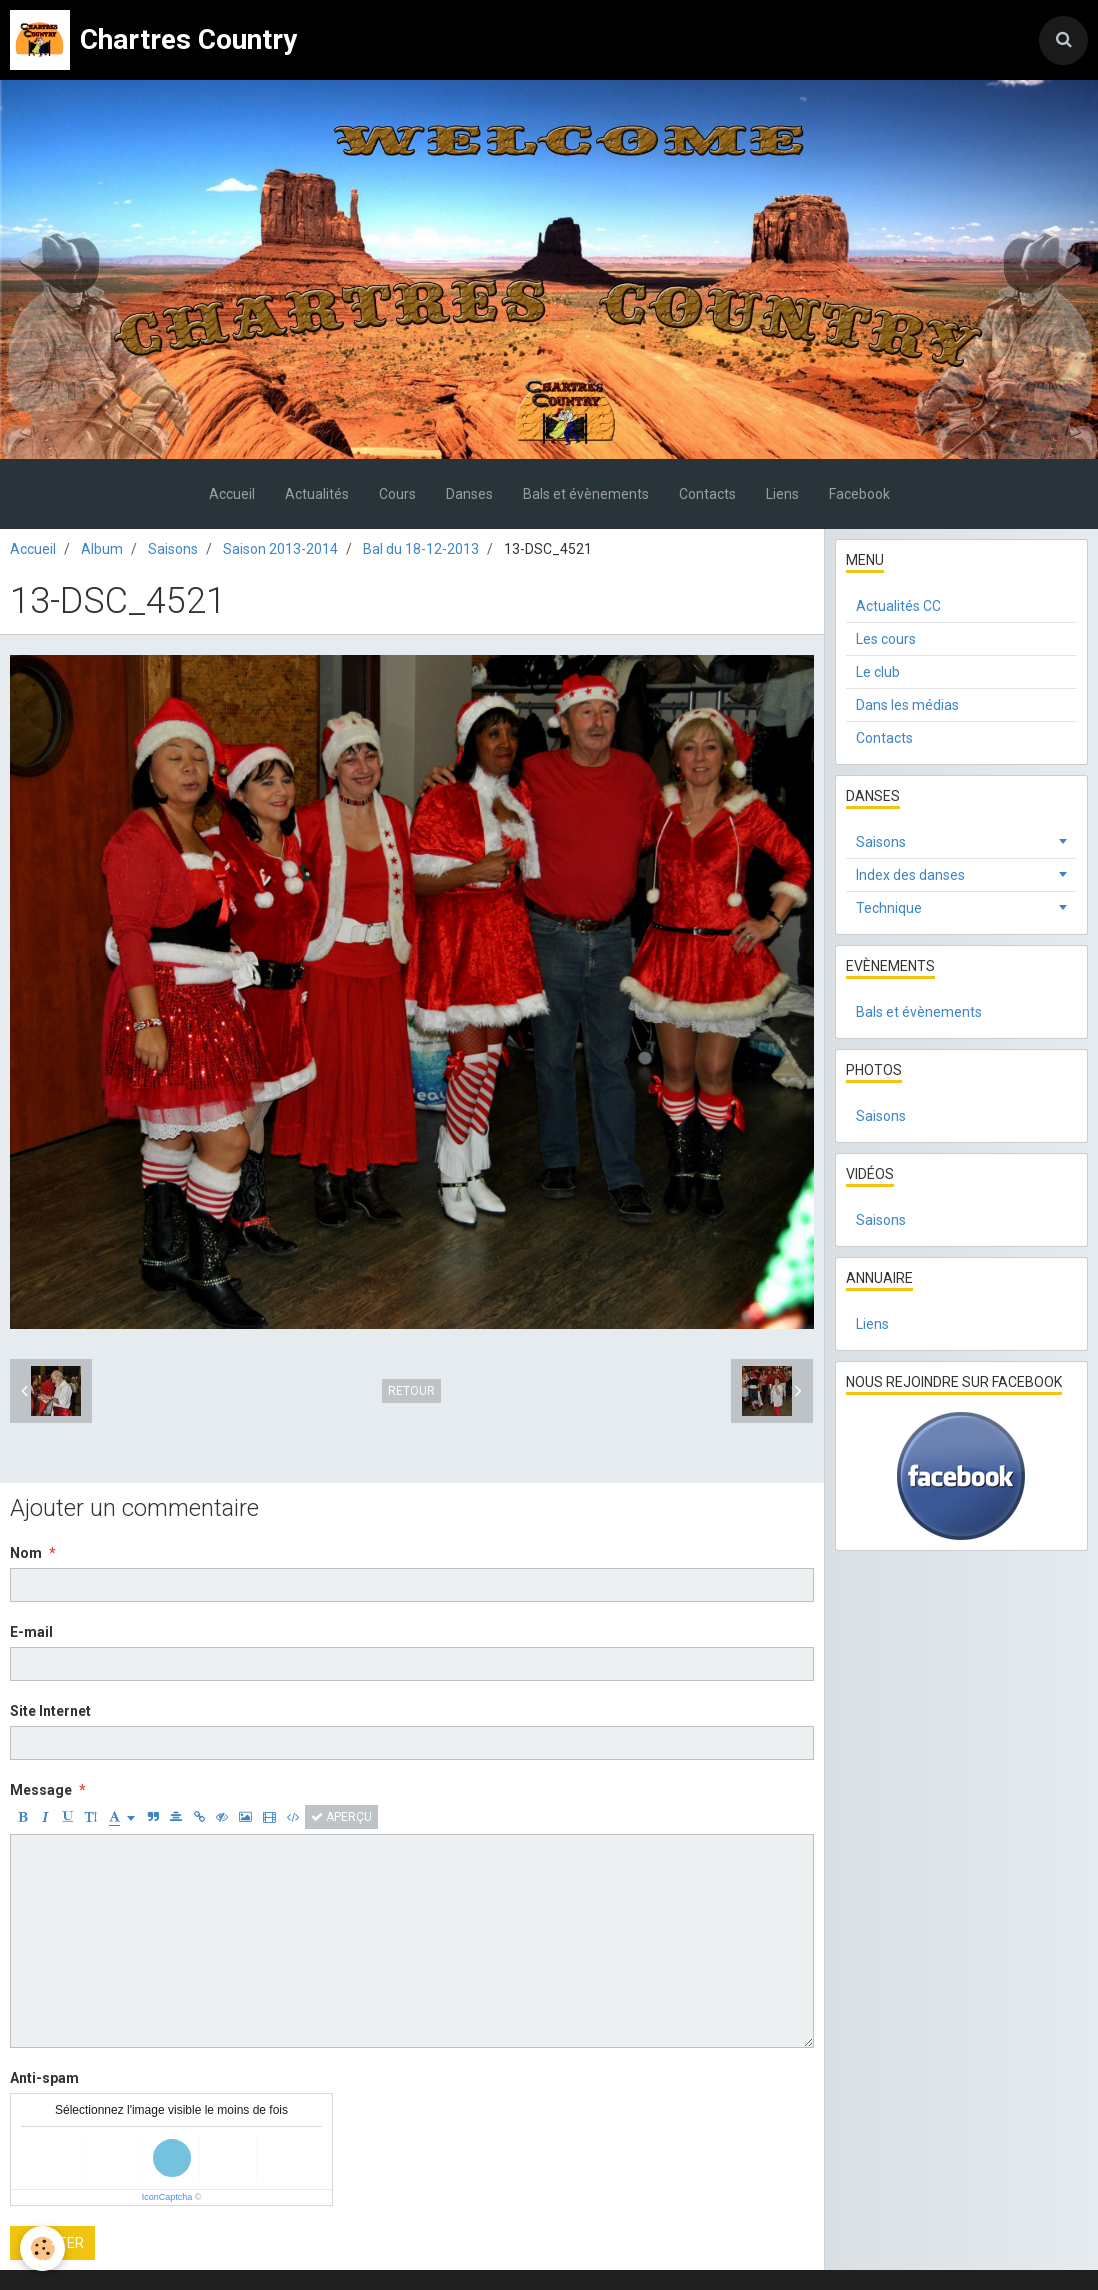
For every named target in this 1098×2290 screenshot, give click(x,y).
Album (102, 549)
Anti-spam (44, 2078)
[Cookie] (42, 2248)
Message (41, 1790)
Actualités (317, 494)
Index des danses (910, 875)
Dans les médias (907, 705)
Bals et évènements (586, 494)
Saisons (173, 549)
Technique (889, 908)
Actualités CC (898, 606)
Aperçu (341, 1817)
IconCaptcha (167, 2197)
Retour (411, 1391)
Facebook (859, 494)
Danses (469, 494)
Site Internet (50, 1711)
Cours (397, 494)
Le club (878, 672)
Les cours (886, 639)
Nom (26, 1553)
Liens (782, 494)
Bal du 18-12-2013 (421, 549)
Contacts (707, 494)
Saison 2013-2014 (280, 549)
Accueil (232, 494)
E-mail (31, 1632)
